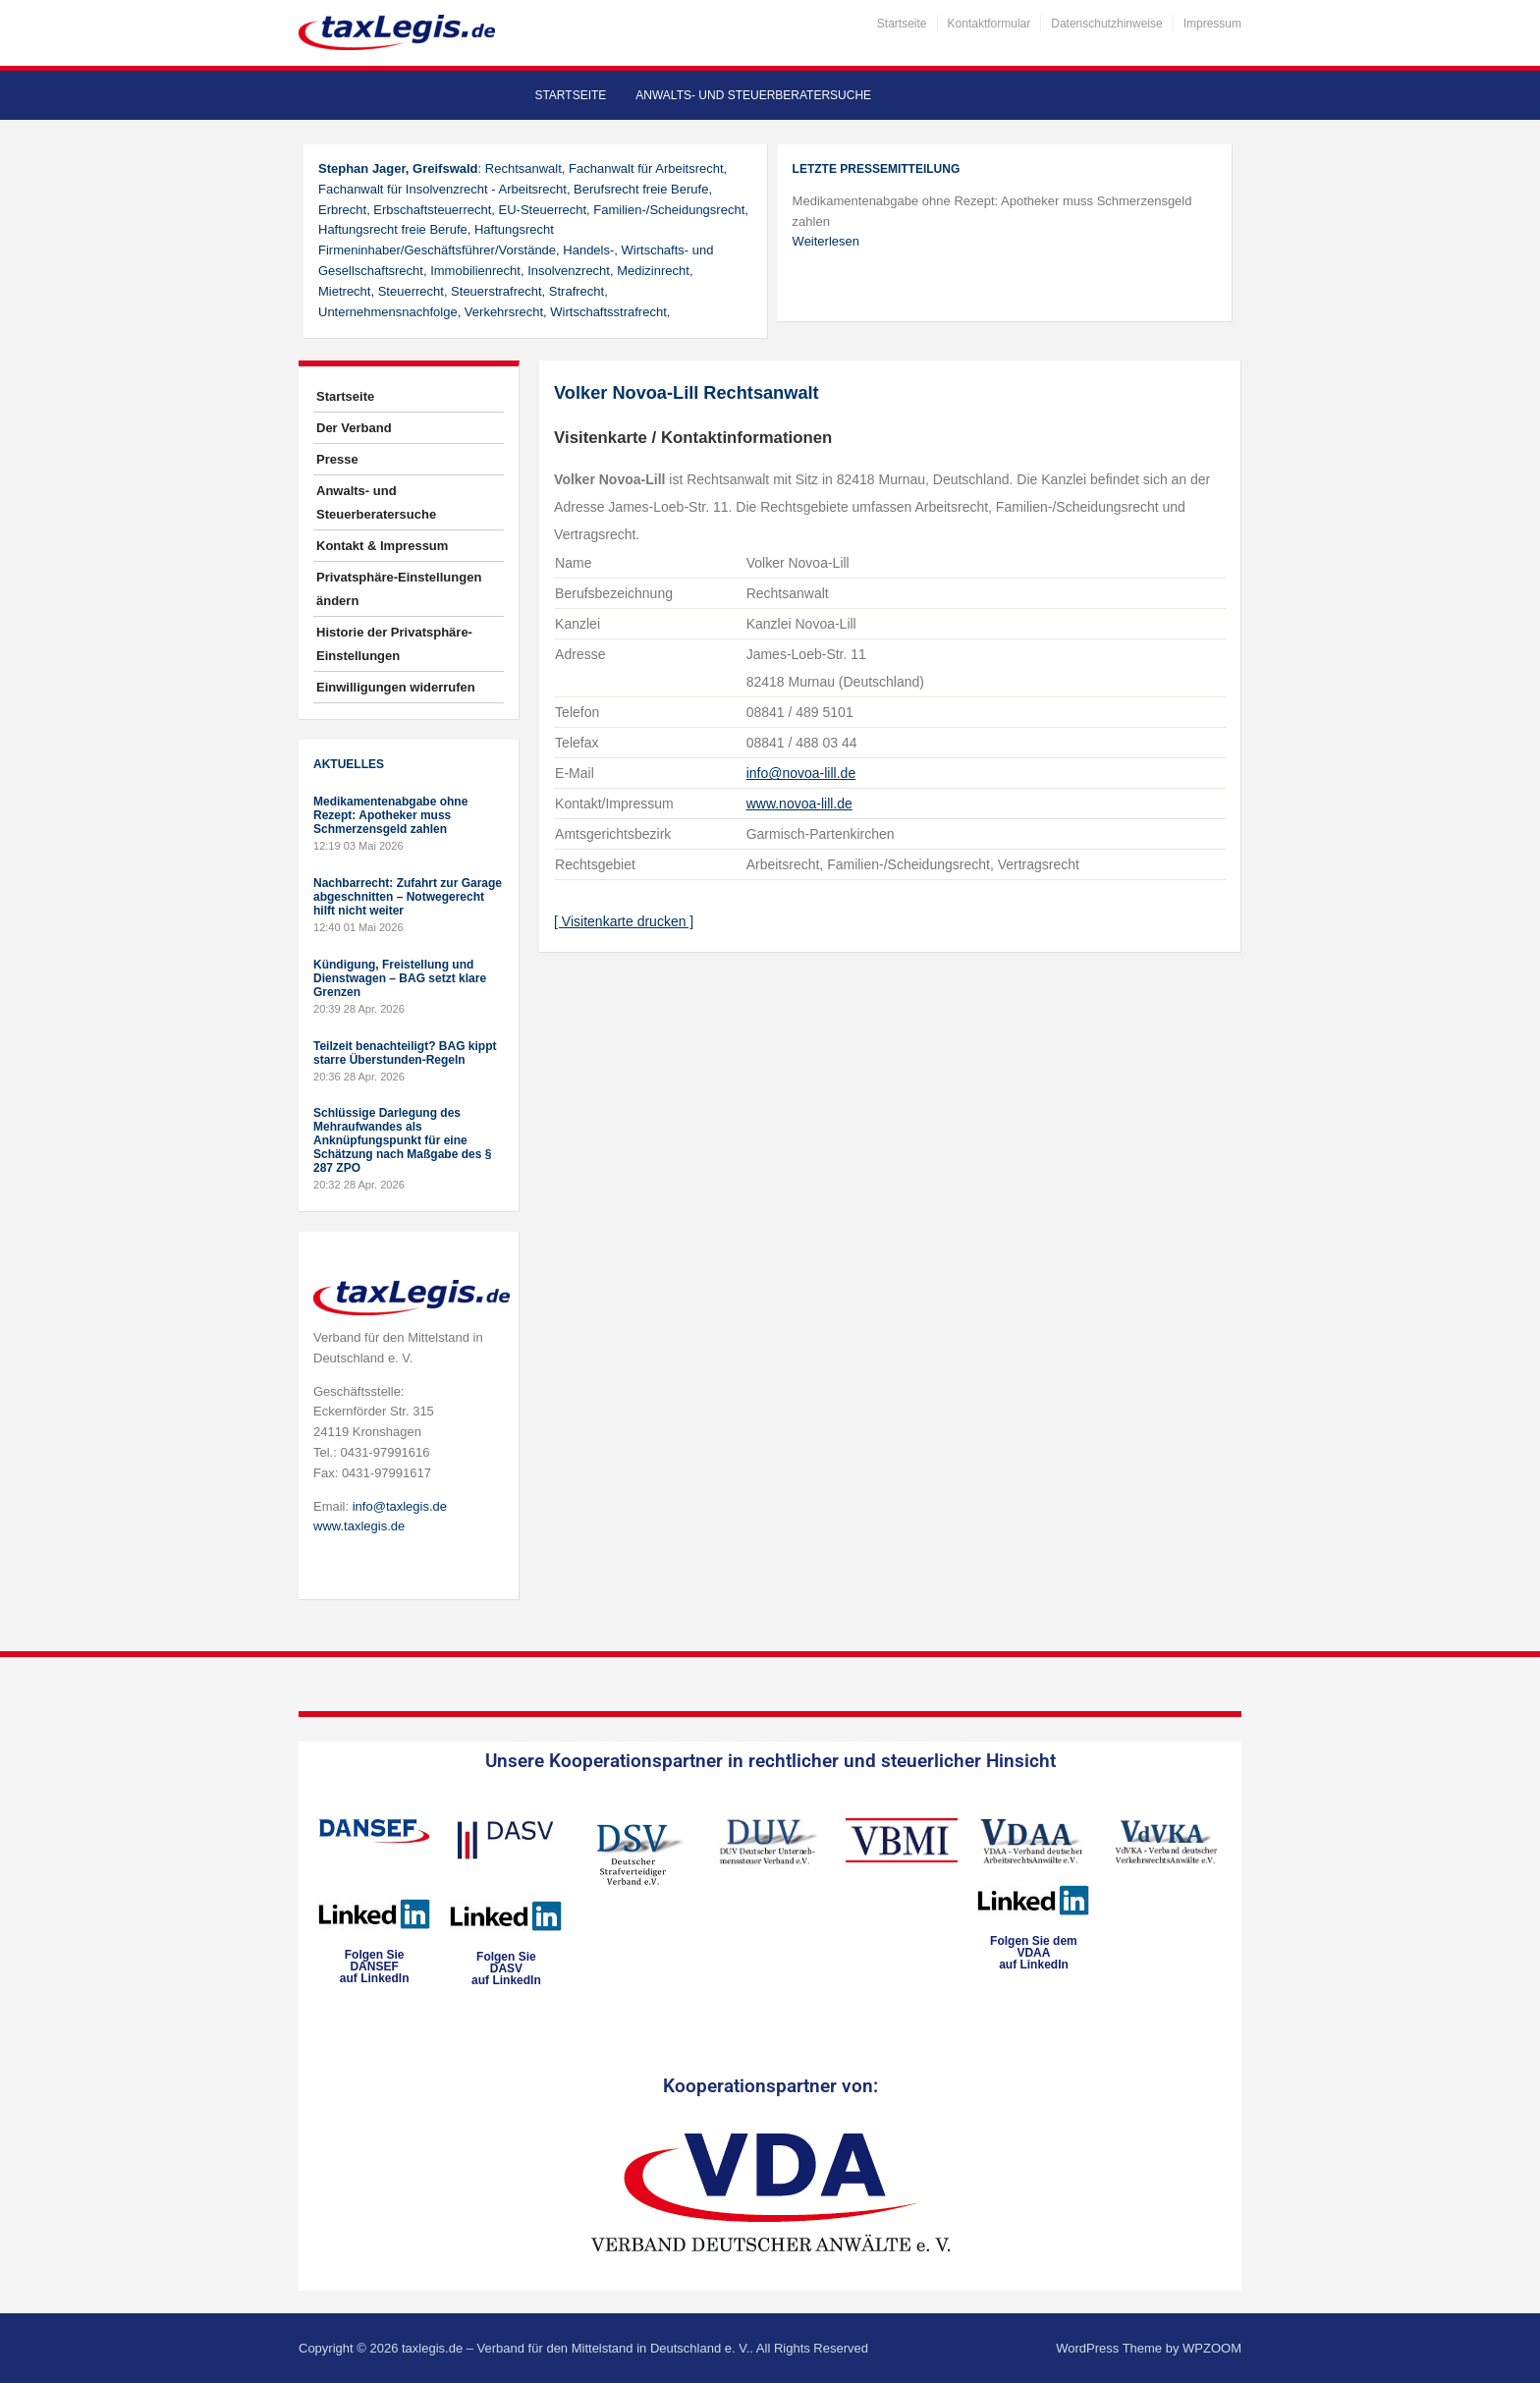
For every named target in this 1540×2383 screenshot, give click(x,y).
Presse (337, 459)
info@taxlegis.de (400, 1506)
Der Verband (354, 427)
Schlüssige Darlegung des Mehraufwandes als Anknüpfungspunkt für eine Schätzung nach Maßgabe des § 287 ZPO (402, 1140)
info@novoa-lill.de (801, 773)
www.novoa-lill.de (799, 803)
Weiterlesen (826, 241)
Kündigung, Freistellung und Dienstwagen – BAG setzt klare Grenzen (399, 978)
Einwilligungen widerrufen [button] (395, 687)
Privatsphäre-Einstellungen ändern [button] (398, 589)
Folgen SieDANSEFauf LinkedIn (375, 1966)
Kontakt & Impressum (382, 545)
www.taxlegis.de (359, 1526)
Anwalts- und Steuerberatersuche (753, 95)
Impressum (1212, 23)
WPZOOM (1211, 2348)
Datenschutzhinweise (1106, 23)
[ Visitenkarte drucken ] (623, 921)
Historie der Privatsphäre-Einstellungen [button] (394, 644)
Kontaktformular (989, 23)
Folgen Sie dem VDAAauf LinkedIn (1033, 1952)
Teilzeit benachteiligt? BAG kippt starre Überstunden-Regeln (404, 1053)
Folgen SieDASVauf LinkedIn (506, 1968)
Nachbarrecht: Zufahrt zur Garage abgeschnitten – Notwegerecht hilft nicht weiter (407, 896)
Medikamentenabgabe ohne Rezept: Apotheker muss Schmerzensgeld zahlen (390, 815)
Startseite (902, 23)
